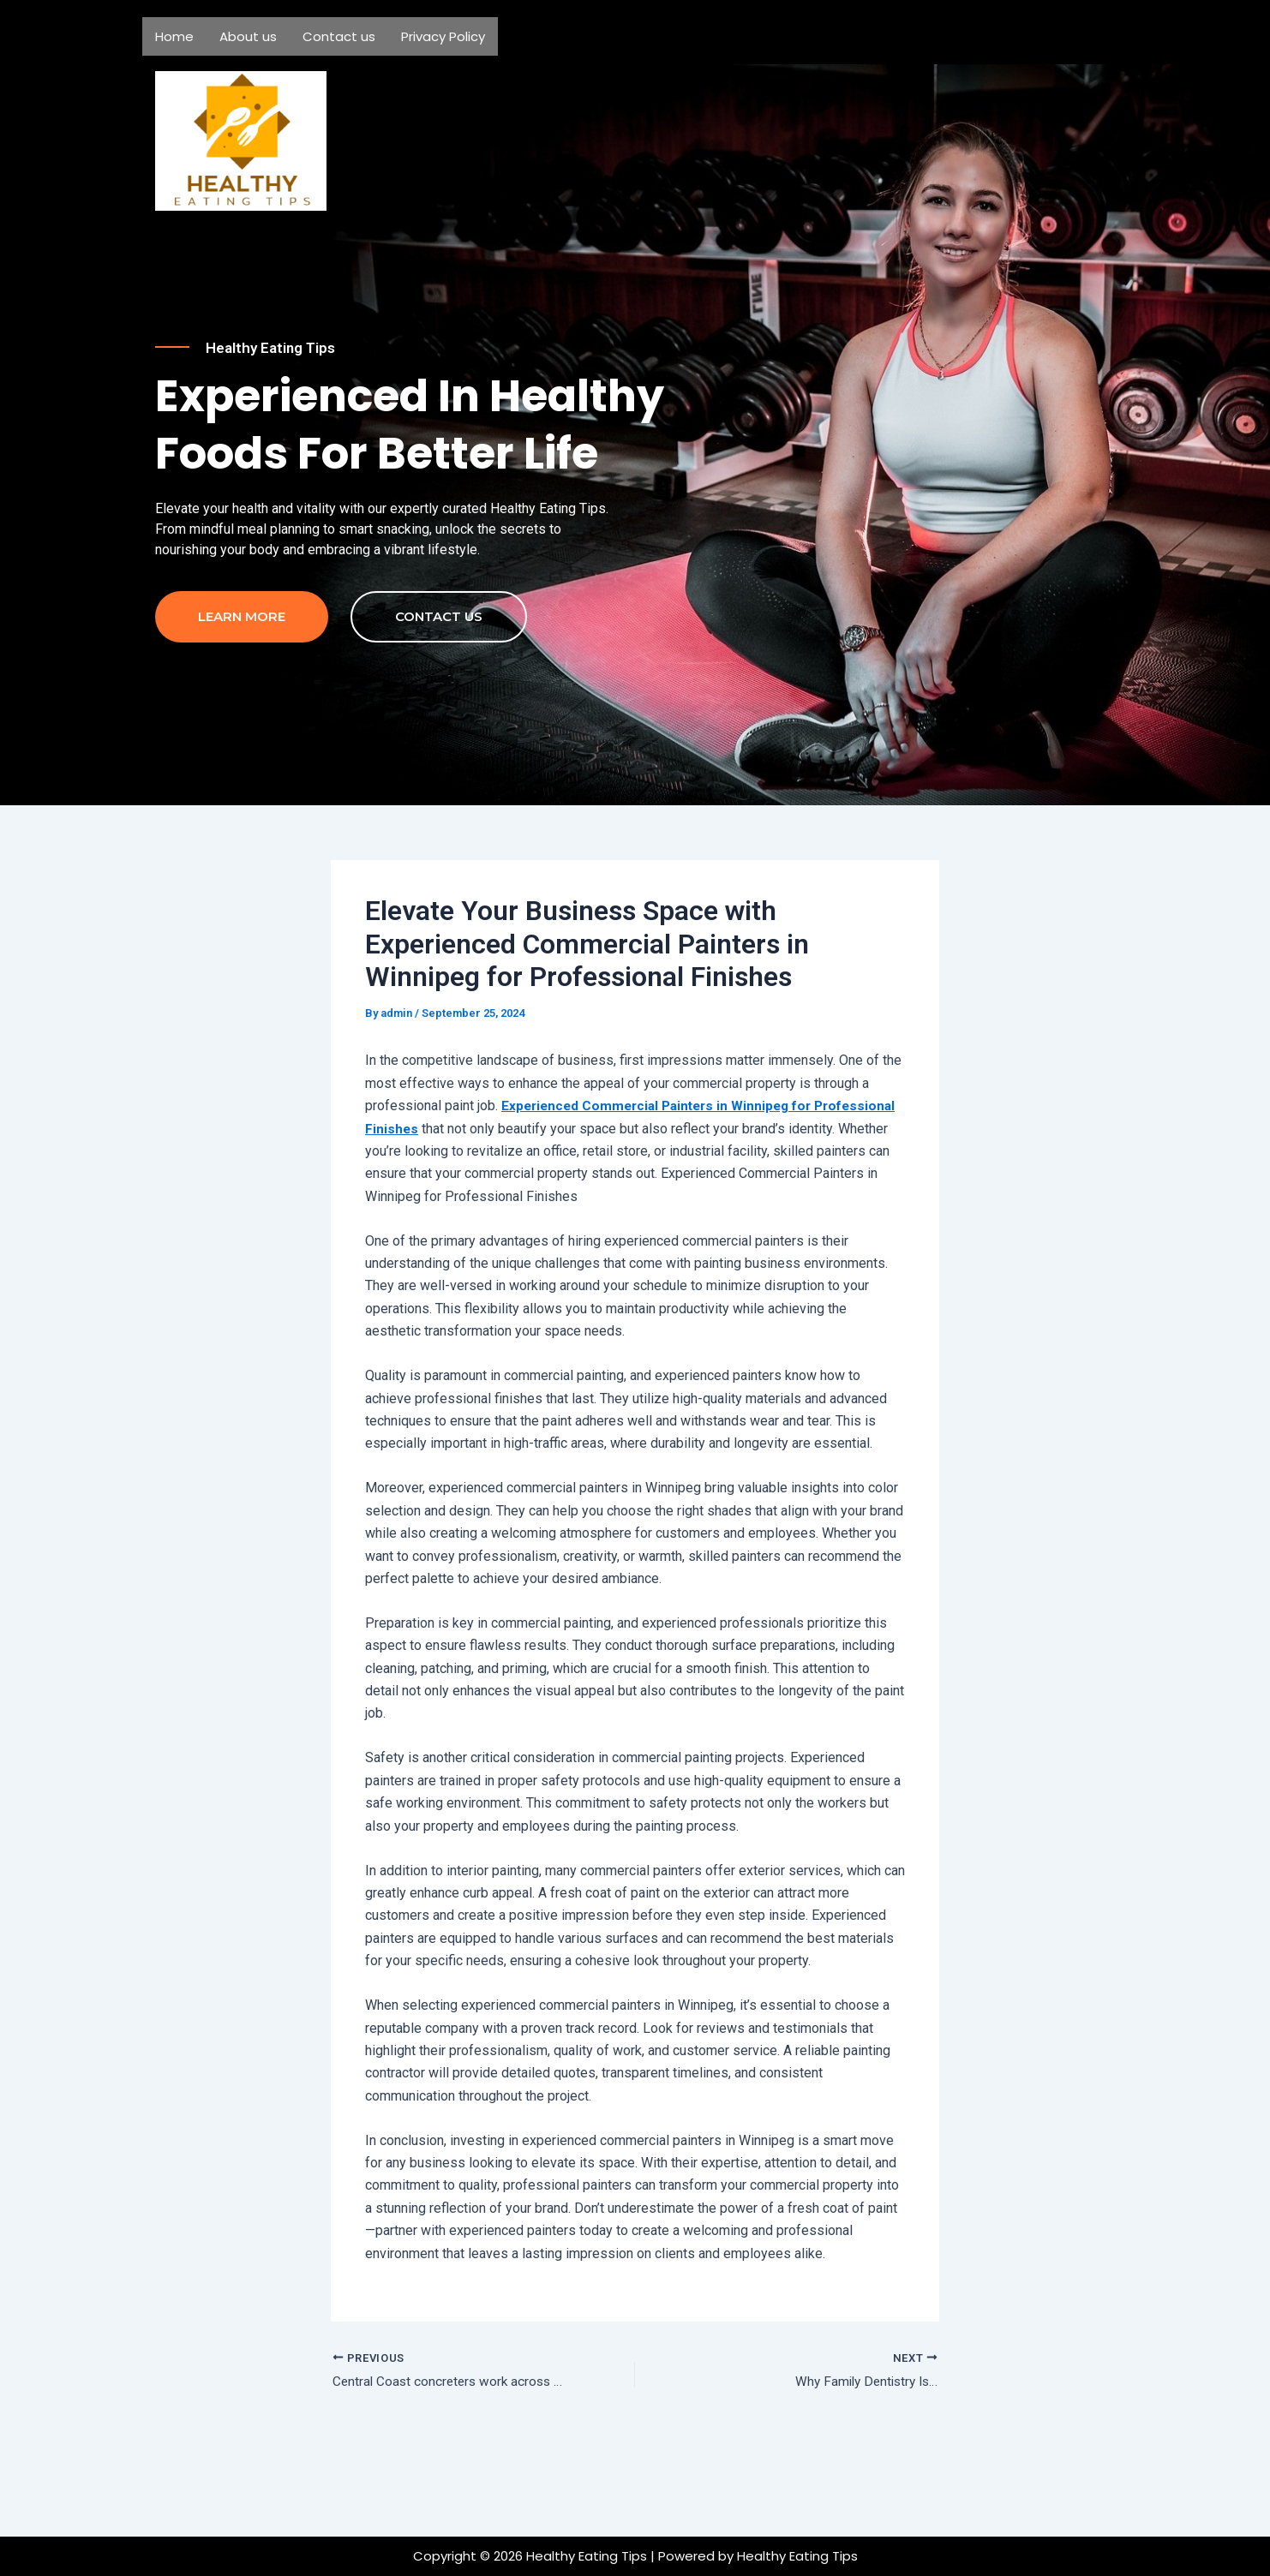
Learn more (241, 697)
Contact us (339, 36)
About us (248, 36)
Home (174, 36)
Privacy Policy (443, 36)
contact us (438, 697)
